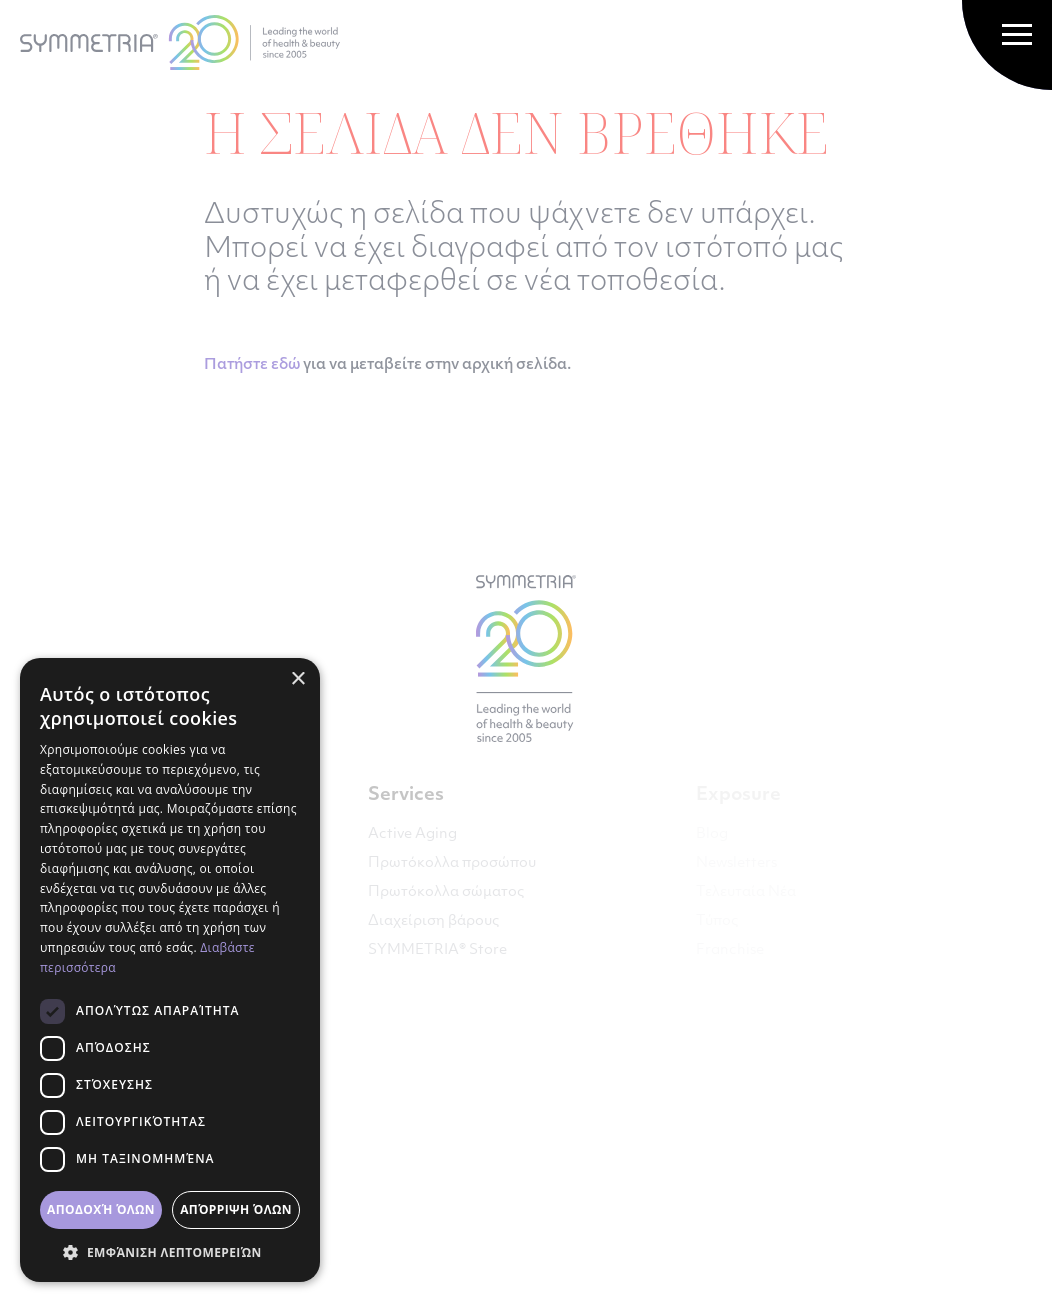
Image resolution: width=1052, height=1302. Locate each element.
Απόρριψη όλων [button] (236, 1209)
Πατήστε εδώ (252, 365)
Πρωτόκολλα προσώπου (452, 863)
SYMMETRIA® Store (437, 950)
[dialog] (170, 970)
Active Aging (412, 834)
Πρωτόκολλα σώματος (446, 892)
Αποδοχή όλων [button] (101, 1209)
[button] (170, 1252)
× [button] (297, 679)
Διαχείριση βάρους (433, 921)
